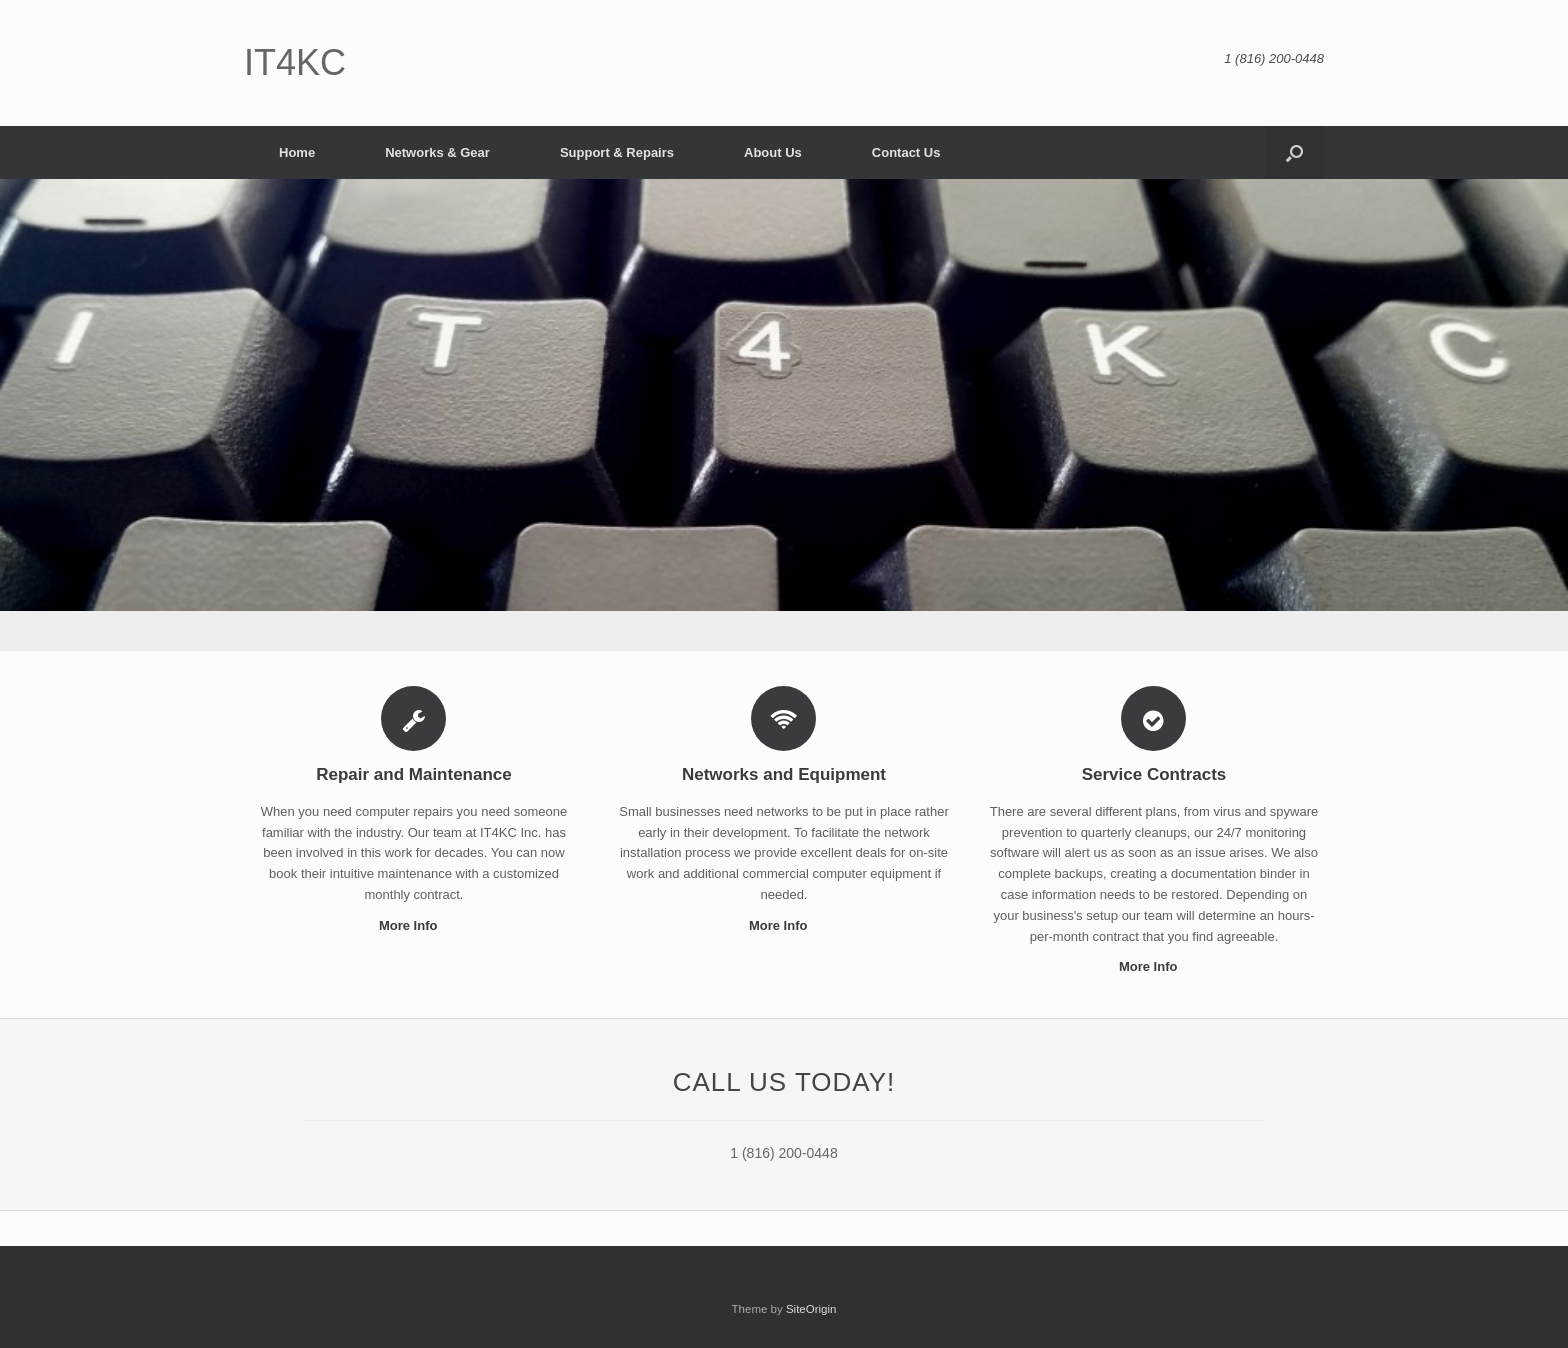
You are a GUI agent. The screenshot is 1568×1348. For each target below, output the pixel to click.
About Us (773, 152)
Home (297, 152)
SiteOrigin (811, 1309)
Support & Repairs (617, 152)
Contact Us (906, 152)
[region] (784, 415)
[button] (1294, 152)
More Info (414, 925)
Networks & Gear (437, 152)
